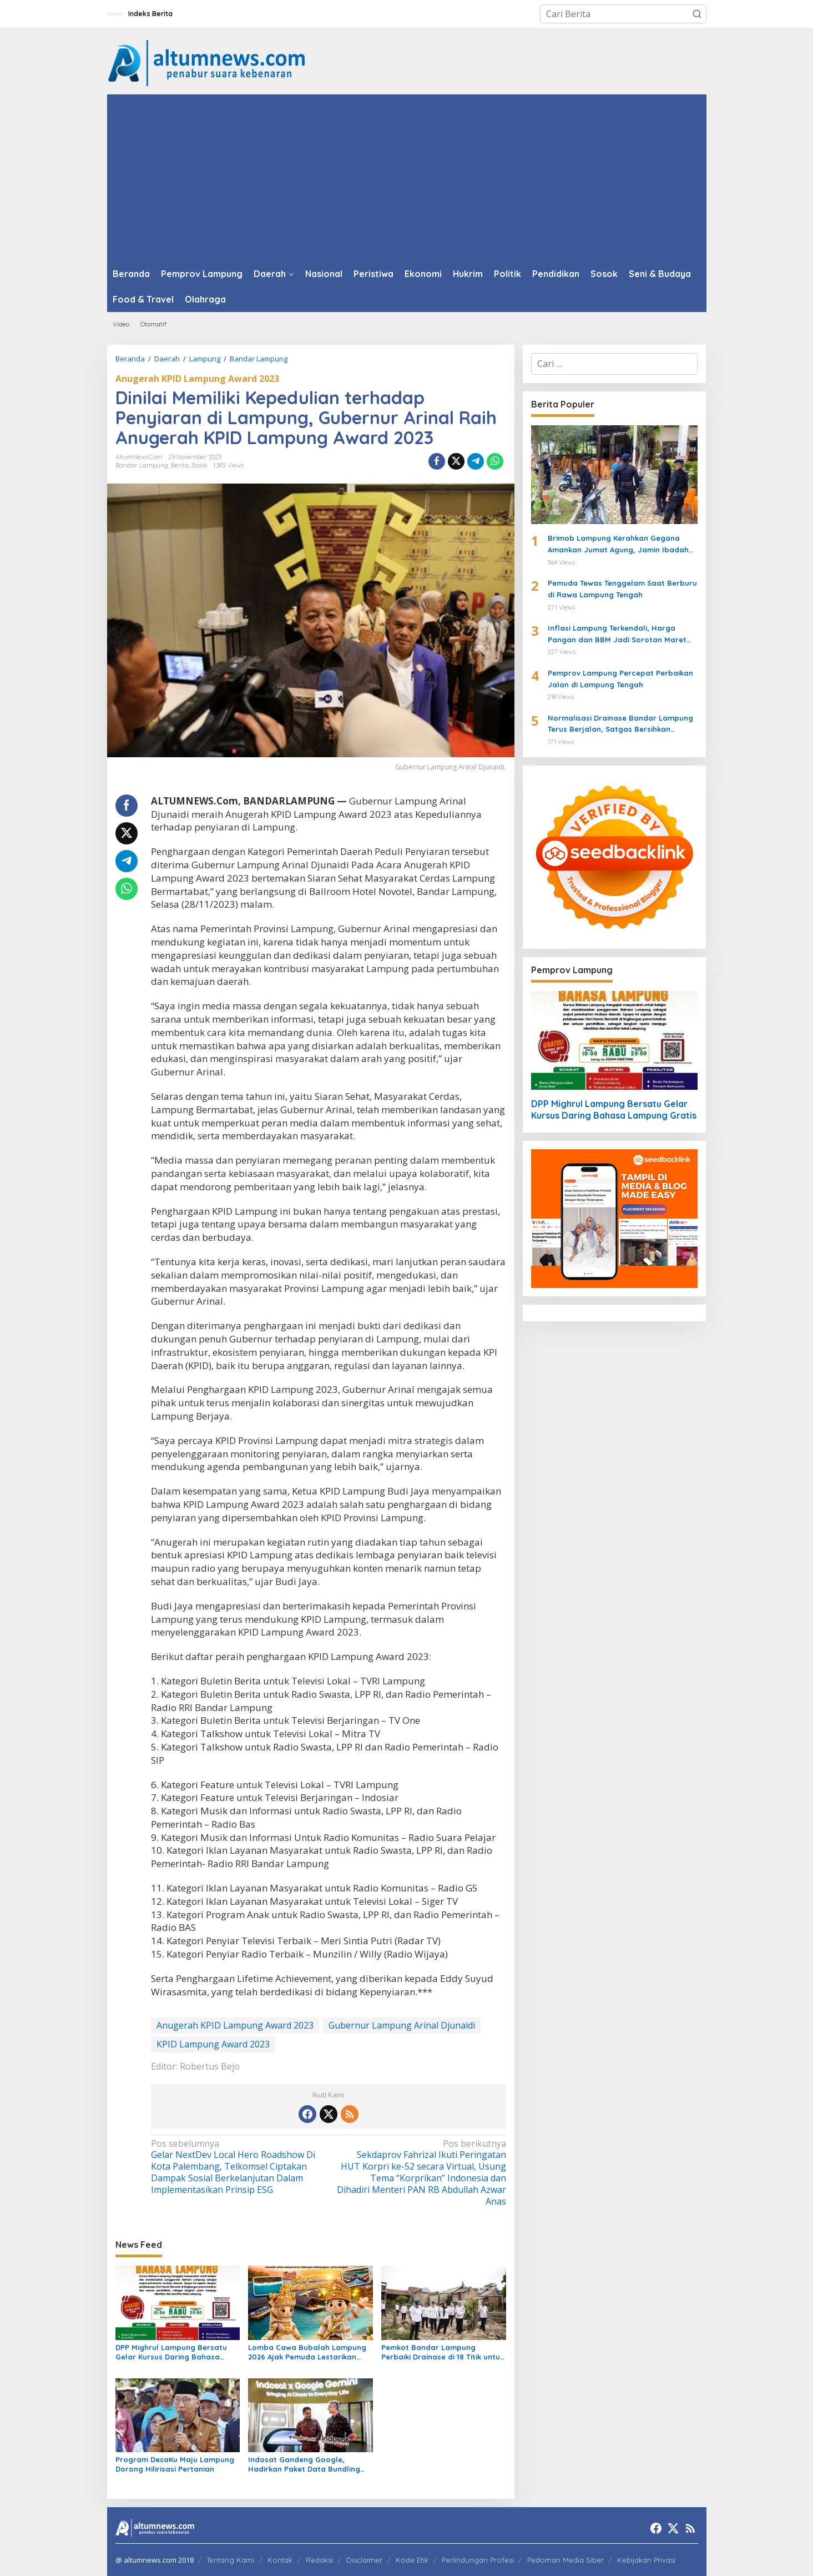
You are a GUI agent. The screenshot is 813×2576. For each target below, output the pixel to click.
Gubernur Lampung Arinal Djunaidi (402, 2025)
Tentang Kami (230, 2559)
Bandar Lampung (141, 465)
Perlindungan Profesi (478, 2559)
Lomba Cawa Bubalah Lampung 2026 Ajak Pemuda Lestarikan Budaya (307, 2352)
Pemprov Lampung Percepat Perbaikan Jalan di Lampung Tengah (620, 678)
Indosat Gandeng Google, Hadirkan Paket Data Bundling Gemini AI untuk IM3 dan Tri (304, 2464)
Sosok (199, 465)
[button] (697, 13)
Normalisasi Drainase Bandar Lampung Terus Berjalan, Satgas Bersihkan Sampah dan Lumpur (620, 724)
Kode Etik (412, 2559)
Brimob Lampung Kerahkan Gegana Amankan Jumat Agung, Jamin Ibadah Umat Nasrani (618, 545)
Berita (180, 465)
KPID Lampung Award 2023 (213, 2044)
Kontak (279, 2559)
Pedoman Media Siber (565, 2559)
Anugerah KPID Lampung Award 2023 (197, 379)
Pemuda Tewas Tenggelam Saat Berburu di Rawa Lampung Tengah (622, 588)
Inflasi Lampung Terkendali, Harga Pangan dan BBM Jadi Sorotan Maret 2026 (617, 634)
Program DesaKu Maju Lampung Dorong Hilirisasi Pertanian (174, 2464)
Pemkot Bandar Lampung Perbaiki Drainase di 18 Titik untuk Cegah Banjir (442, 2352)
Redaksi (319, 2559)
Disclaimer (364, 2559)
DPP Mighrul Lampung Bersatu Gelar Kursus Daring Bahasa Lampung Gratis (171, 2352)
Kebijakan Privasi (646, 2559)
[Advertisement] (406, 177)
